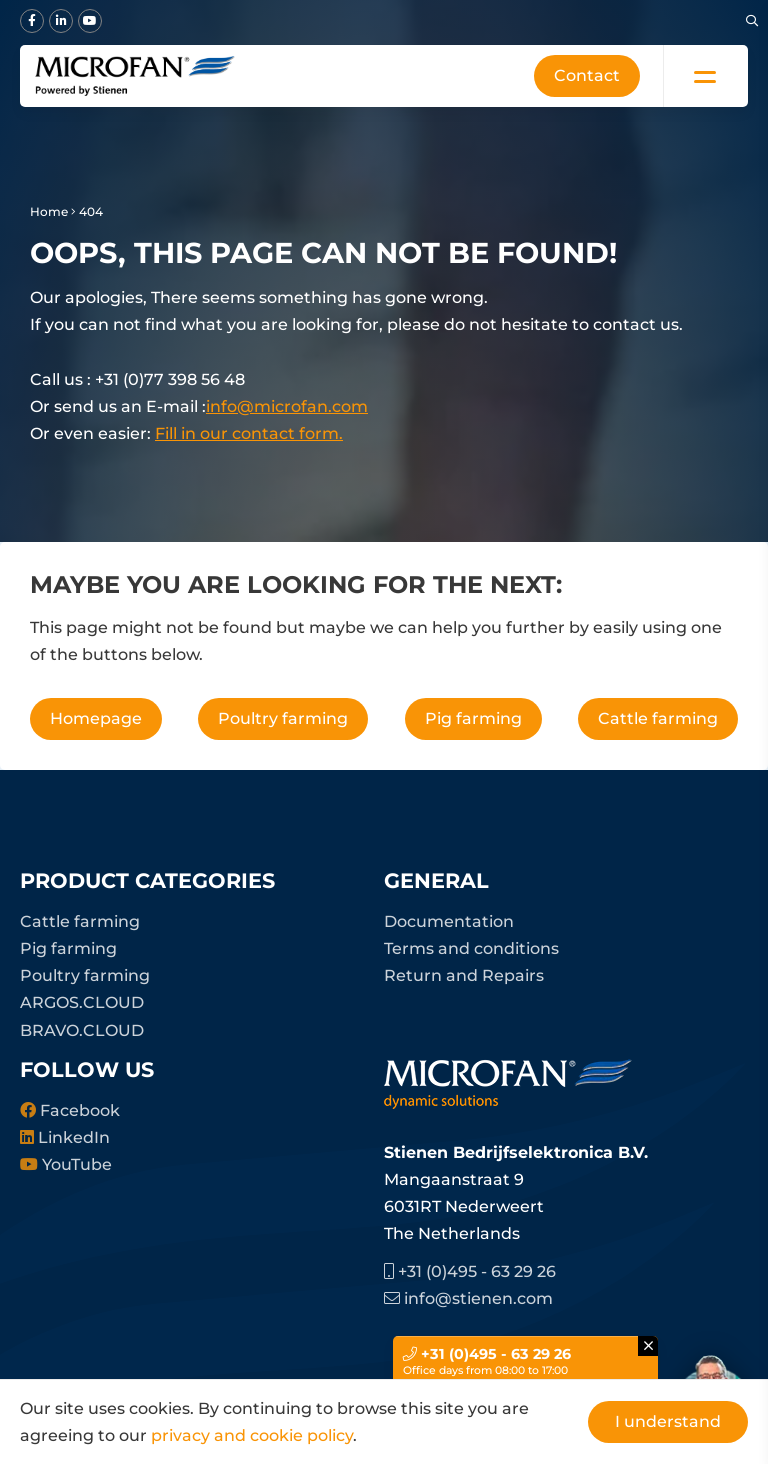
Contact (587, 75)
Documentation (449, 921)
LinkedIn (65, 1137)
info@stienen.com (468, 1298)
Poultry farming (283, 718)
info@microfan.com (287, 406)
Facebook (70, 1110)
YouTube (66, 1164)
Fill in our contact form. (249, 433)
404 (91, 211)
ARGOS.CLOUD (82, 1002)
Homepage (96, 718)
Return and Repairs (464, 975)
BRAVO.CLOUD (82, 1030)
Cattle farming (658, 718)
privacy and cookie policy (252, 1435)
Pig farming (473, 718)
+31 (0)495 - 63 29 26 (470, 1271)
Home (49, 211)
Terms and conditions (471, 948)
